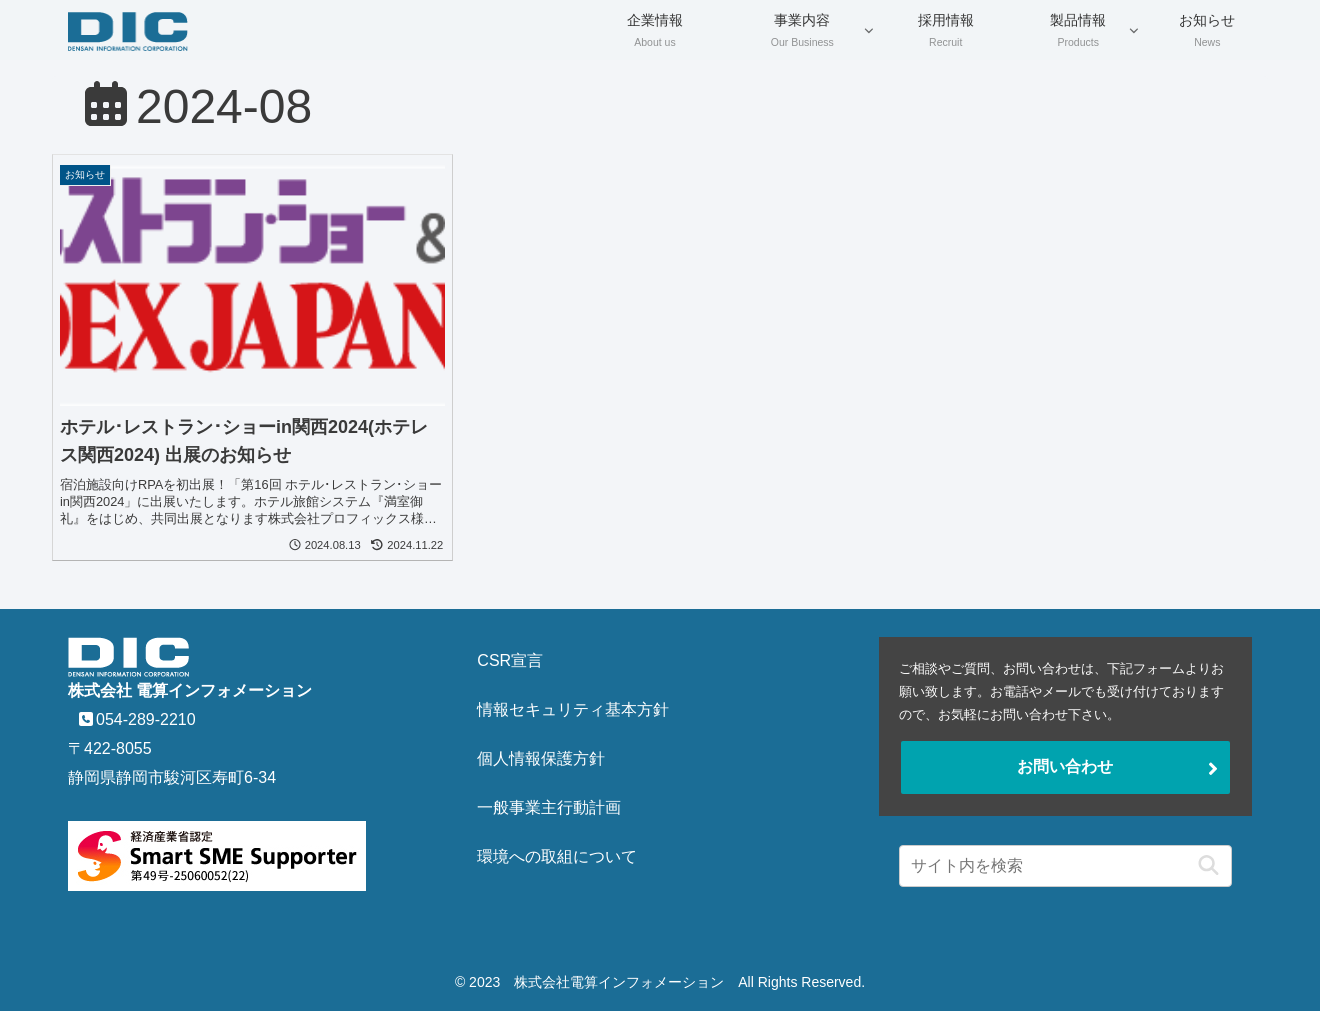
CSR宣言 (510, 660)
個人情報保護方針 (541, 758)
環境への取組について (557, 856)
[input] (1065, 866)
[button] (1203, 865)
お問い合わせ (1065, 766)
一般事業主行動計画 (549, 807)
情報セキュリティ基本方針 (573, 709)
